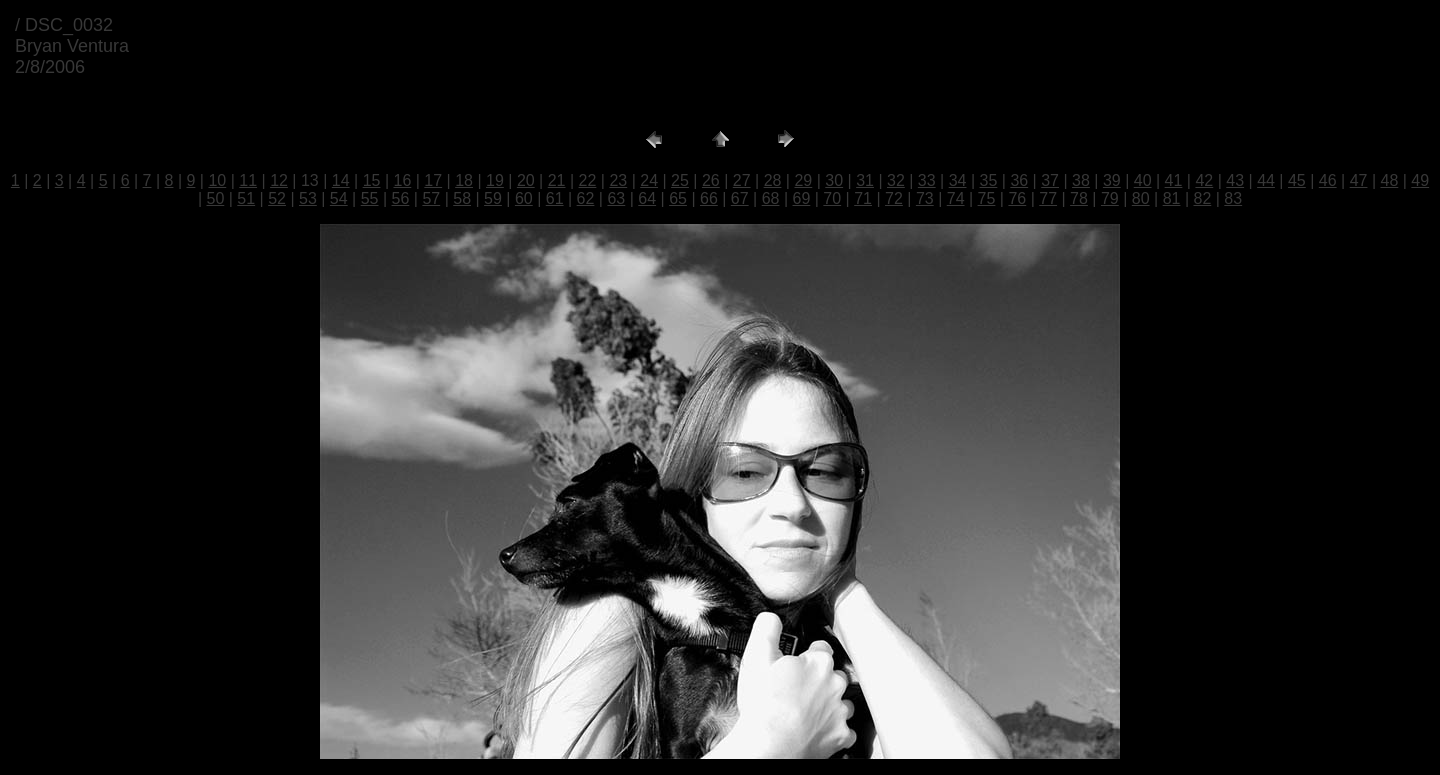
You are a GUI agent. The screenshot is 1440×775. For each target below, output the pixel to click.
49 (1420, 180)
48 (1390, 180)
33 (927, 180)
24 (649, 180)
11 (248, 180)
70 (832, 198)
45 (1297, 180)
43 (1235, 180)
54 (339, 198)
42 (1204, 180)
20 (526, 180)
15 (372, 180)
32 (896, 180)
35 (989, 180)
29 (803, 180)
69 (802, 198)
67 (740, 198)
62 (586, 198)
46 (1328, 180)
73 (925, 198)
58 (462, 198)
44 (1266, 180)
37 (1050, 180)
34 (958, 180)
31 (865, 180)
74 (956, 198)
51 (246, 198)
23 (618, 180)
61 (555, 198)
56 (401, 198)
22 (588, 180)
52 (277, 198)
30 (834, 180)
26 (711, 180)
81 (1172, 198)
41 (1174, 180)
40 (1143, 180)
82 (1202, 198)
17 (433, 180)
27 (742, 180)
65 (678, 198)
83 (1233, 198)
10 (217, 180)
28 (773, 180)
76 (1017, 198)
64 (647, 198)
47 (1359, 180)
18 (464, 180)
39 (1112, 180)
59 (493, 198)
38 (1081, 180)
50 (215, 198)
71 (863, 198)
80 (1141, 198)
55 (370, 198)
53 (308, 198)
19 (495, 180)
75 (987, 198)
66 (709, 198)
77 (1048, 198)
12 (279, 180)
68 (771, 198)
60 (524, 198)
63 (616, 198)
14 (341, 180)
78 (1079, 198)
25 (680, 180)
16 (403, 180)
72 (894, 198)
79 (1110, 198)
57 (431, 198)
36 (1019, 180)
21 (557, 180)
